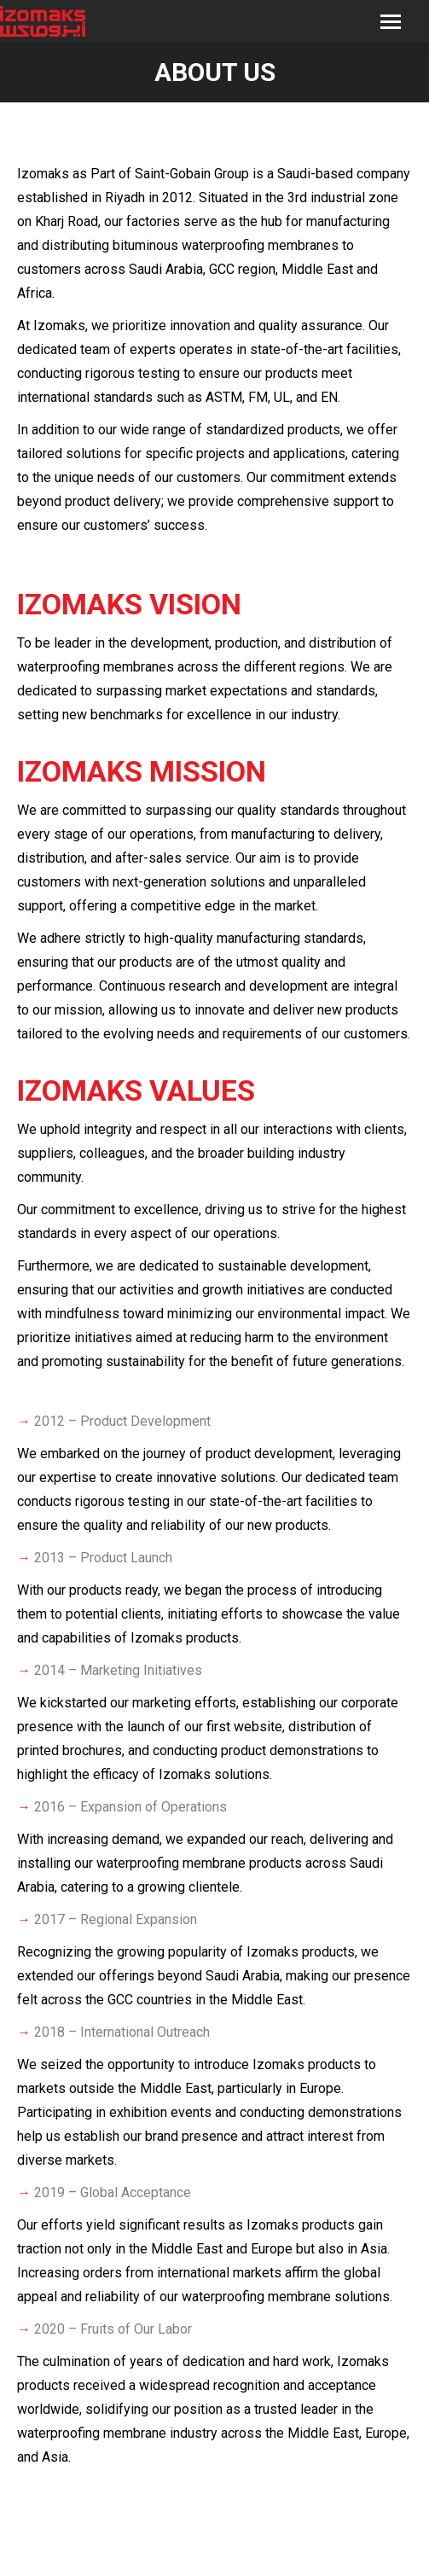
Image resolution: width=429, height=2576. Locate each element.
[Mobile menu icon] (390, 22)
